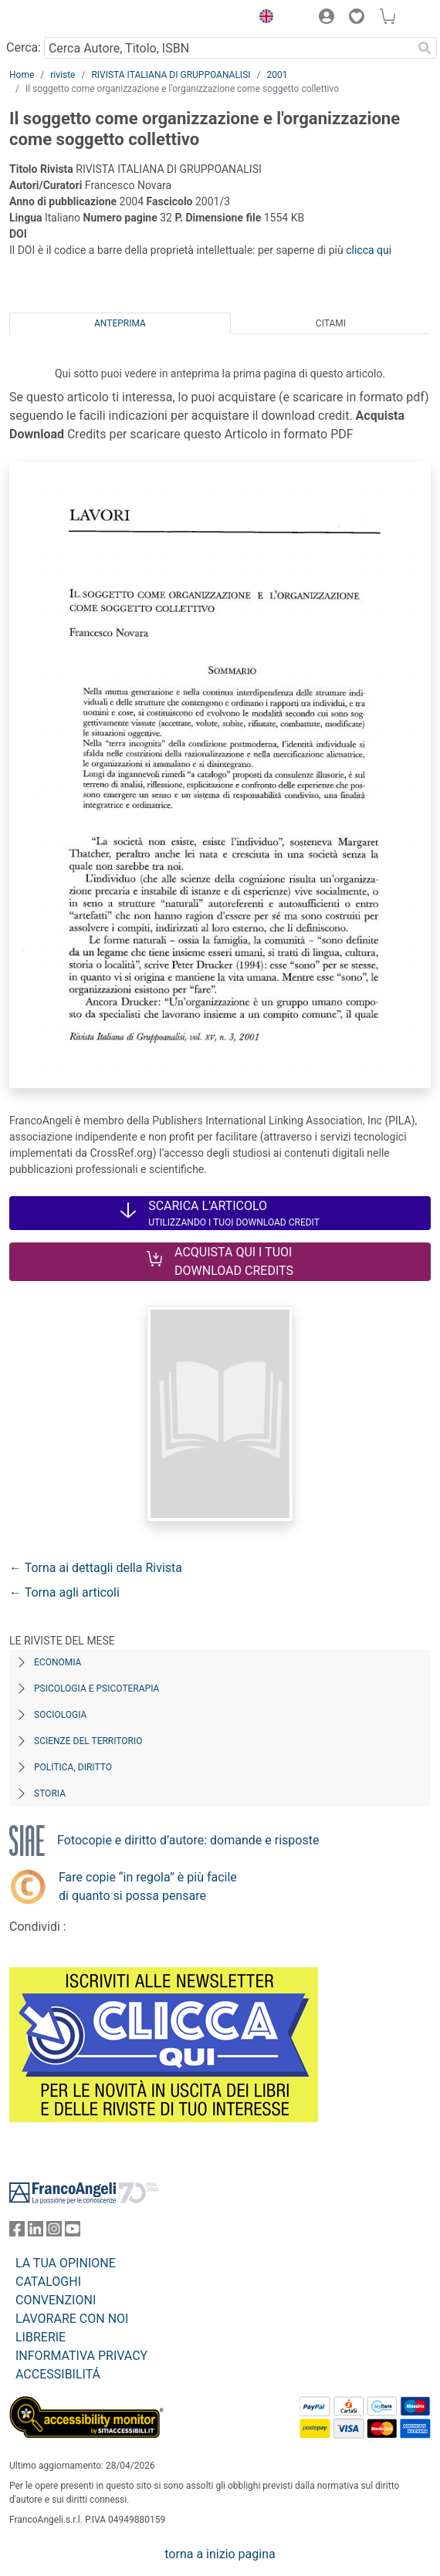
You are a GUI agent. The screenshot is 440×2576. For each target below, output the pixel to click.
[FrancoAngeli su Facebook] (17, 2232)
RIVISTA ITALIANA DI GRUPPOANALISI (170, 74)
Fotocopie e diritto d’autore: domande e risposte (188, 1840)
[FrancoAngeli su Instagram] (54, 2232)
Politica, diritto (73, 1767)
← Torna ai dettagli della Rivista (95, 1567)
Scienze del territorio (88, 1741)
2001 (276, 74)
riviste (62, 74)
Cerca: (23, 47)
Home (21, 74)
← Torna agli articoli (64, 1592)
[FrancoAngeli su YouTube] (72, 2232)
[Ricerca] (424, 48)
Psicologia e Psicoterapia (96, 1688)
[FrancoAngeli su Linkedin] (35, 2232)
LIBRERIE (40, 2337)
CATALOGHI (48, 2281)
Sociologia (60, 1714)
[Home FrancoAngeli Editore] (62, 18)
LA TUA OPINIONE (65, 2263)
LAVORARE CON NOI (71, 2318)
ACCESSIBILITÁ (57, 2374)
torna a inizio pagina (219, 2554)
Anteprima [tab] (120, 323)
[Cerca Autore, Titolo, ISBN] (228, 48)
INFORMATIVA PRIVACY (81, 2355)
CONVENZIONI (55, 2300)
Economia (57, 1662)
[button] (262, 18)
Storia (50, 1793)
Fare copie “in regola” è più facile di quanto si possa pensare (148, 1886)
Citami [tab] (331, 323)
